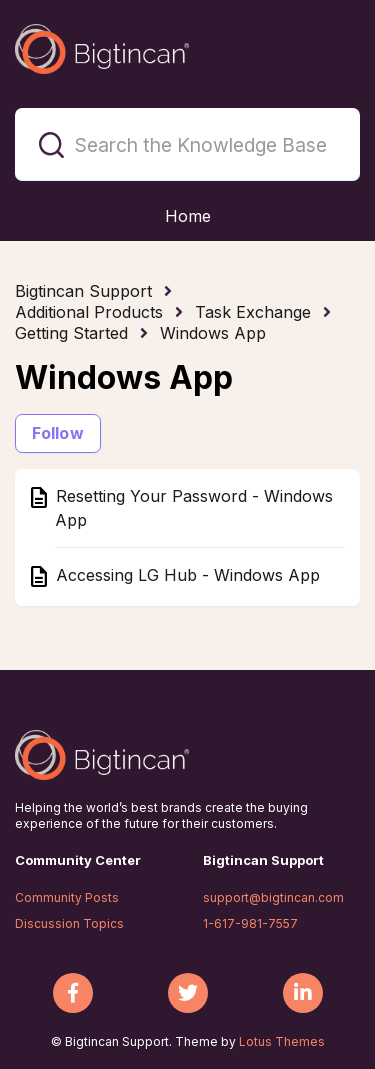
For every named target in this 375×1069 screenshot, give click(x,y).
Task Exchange (253, 312)
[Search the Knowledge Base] (187, 144)
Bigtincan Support (83, 291)
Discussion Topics (69, 923)
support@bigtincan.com (273, 897)
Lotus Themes (282, 1041)
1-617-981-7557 (250, 923)
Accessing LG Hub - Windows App (185, 575)
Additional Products (89, 312)
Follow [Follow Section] (58, 433)
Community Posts (67, 897)
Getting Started (71, 333)
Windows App (213, 333)
